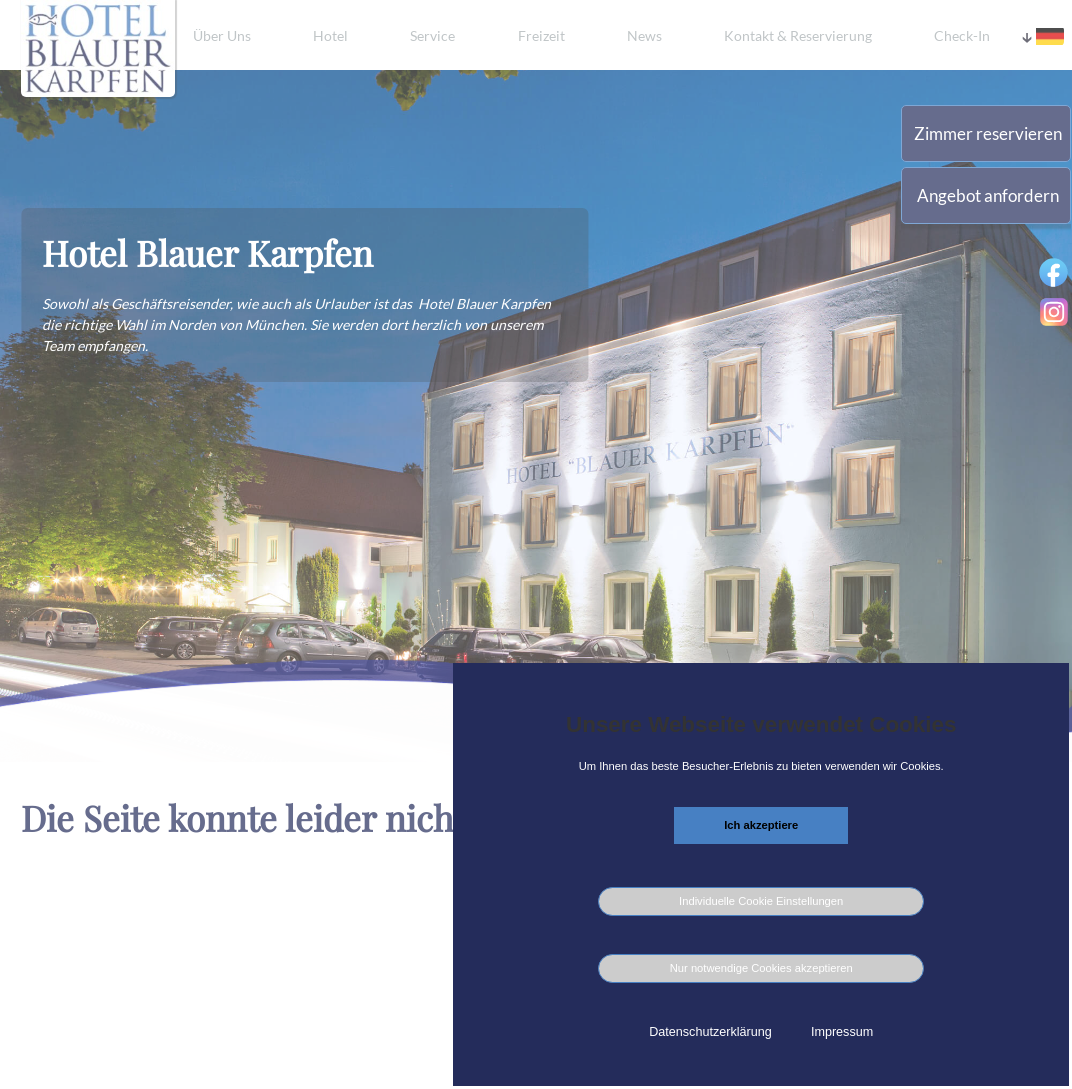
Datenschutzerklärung (710, 1032)
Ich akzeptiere (761, 825)
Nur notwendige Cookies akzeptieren (761, 968)
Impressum (842, 1032)
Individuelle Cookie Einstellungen (761, 901)
